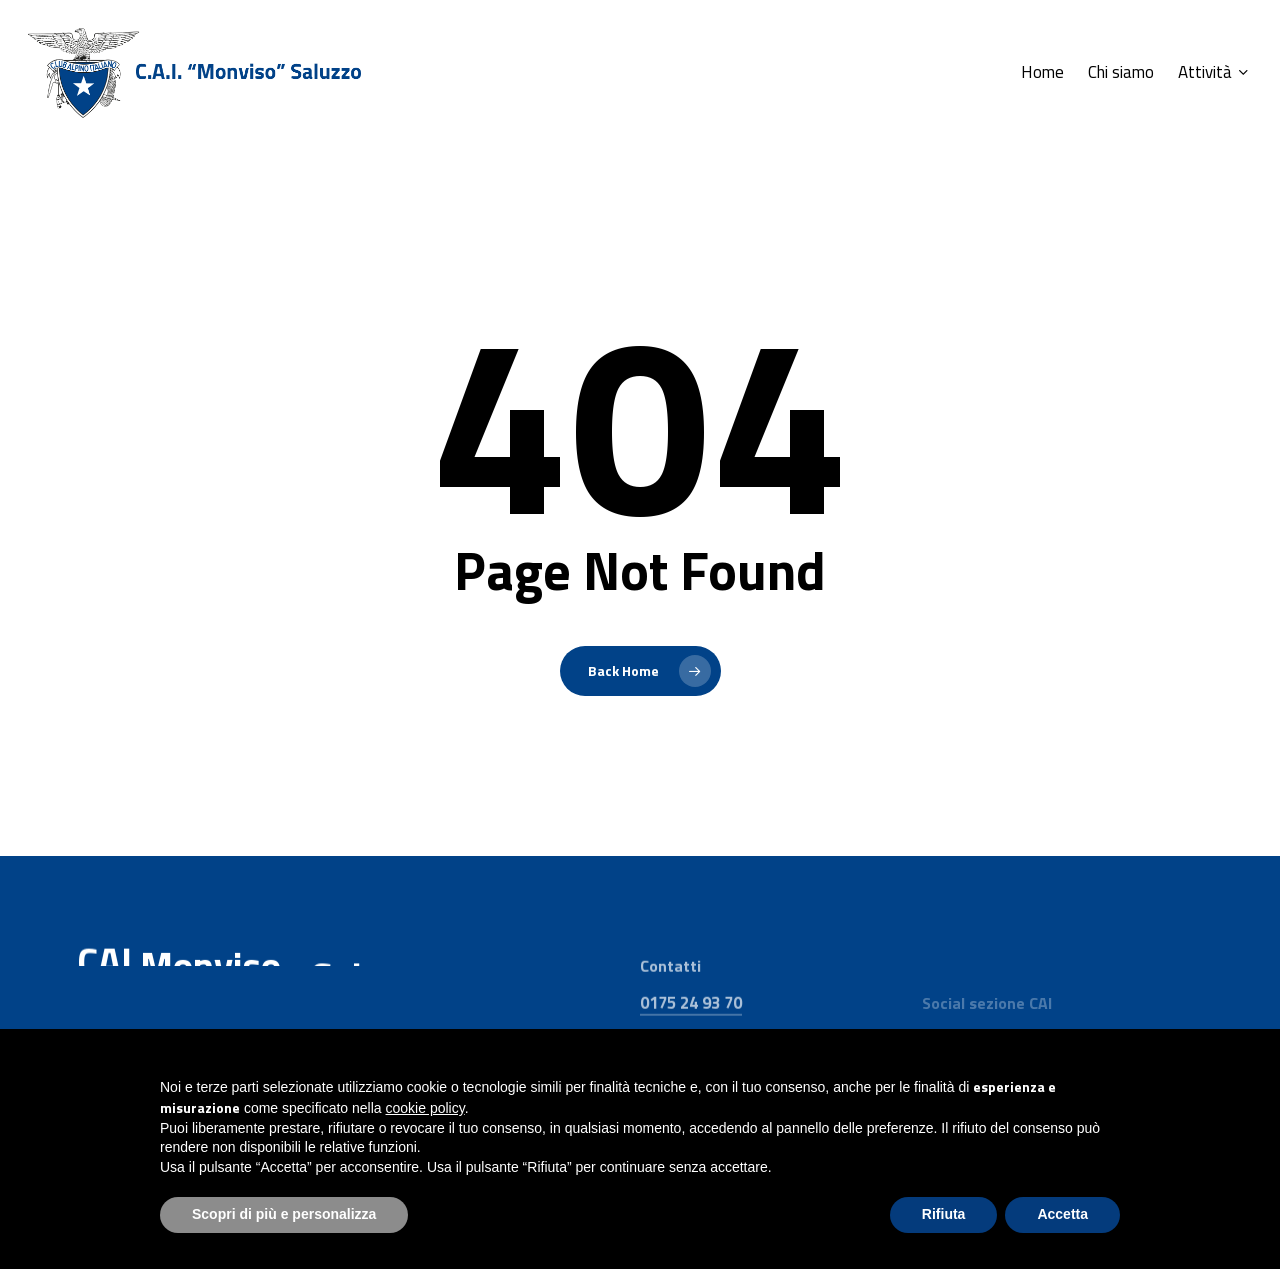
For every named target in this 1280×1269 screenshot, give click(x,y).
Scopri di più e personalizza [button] (284, 1214)
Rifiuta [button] (944, 1214)
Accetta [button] (1062, 1214)
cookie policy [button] (425, 1108)
